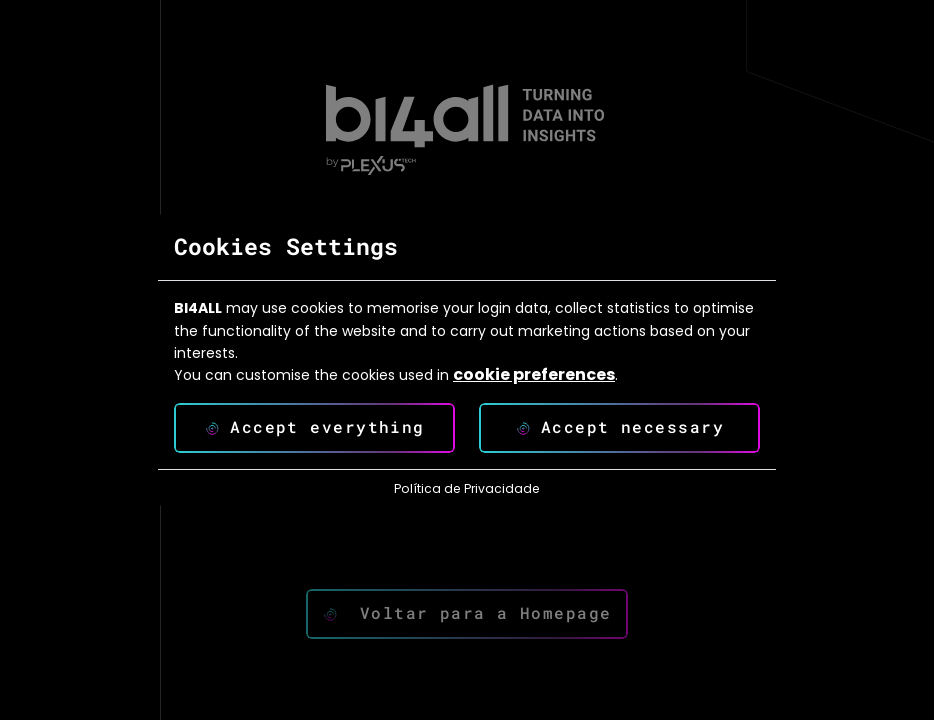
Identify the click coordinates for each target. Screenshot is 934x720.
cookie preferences (534, 375)
